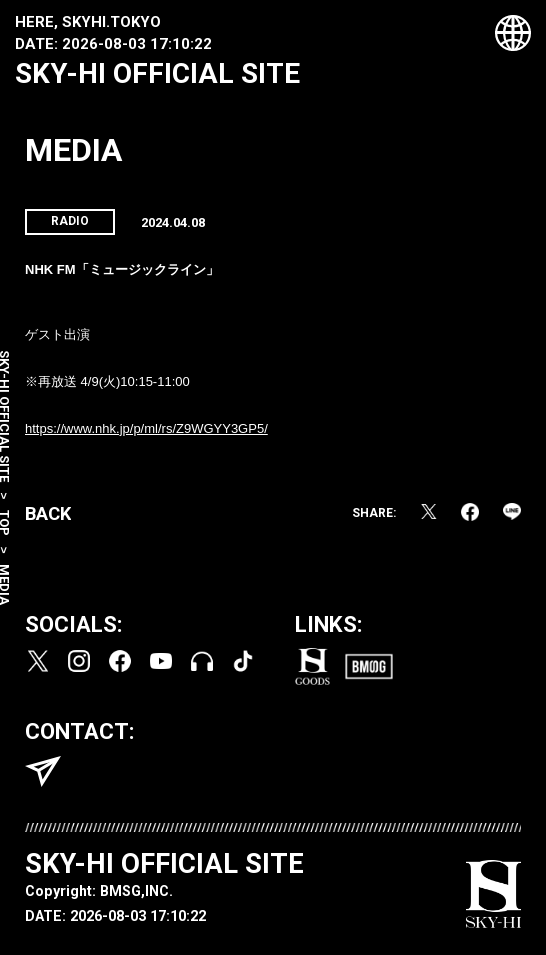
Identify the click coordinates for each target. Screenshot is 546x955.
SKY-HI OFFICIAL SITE (157, 73)
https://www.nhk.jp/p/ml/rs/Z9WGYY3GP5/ (146, 428)
